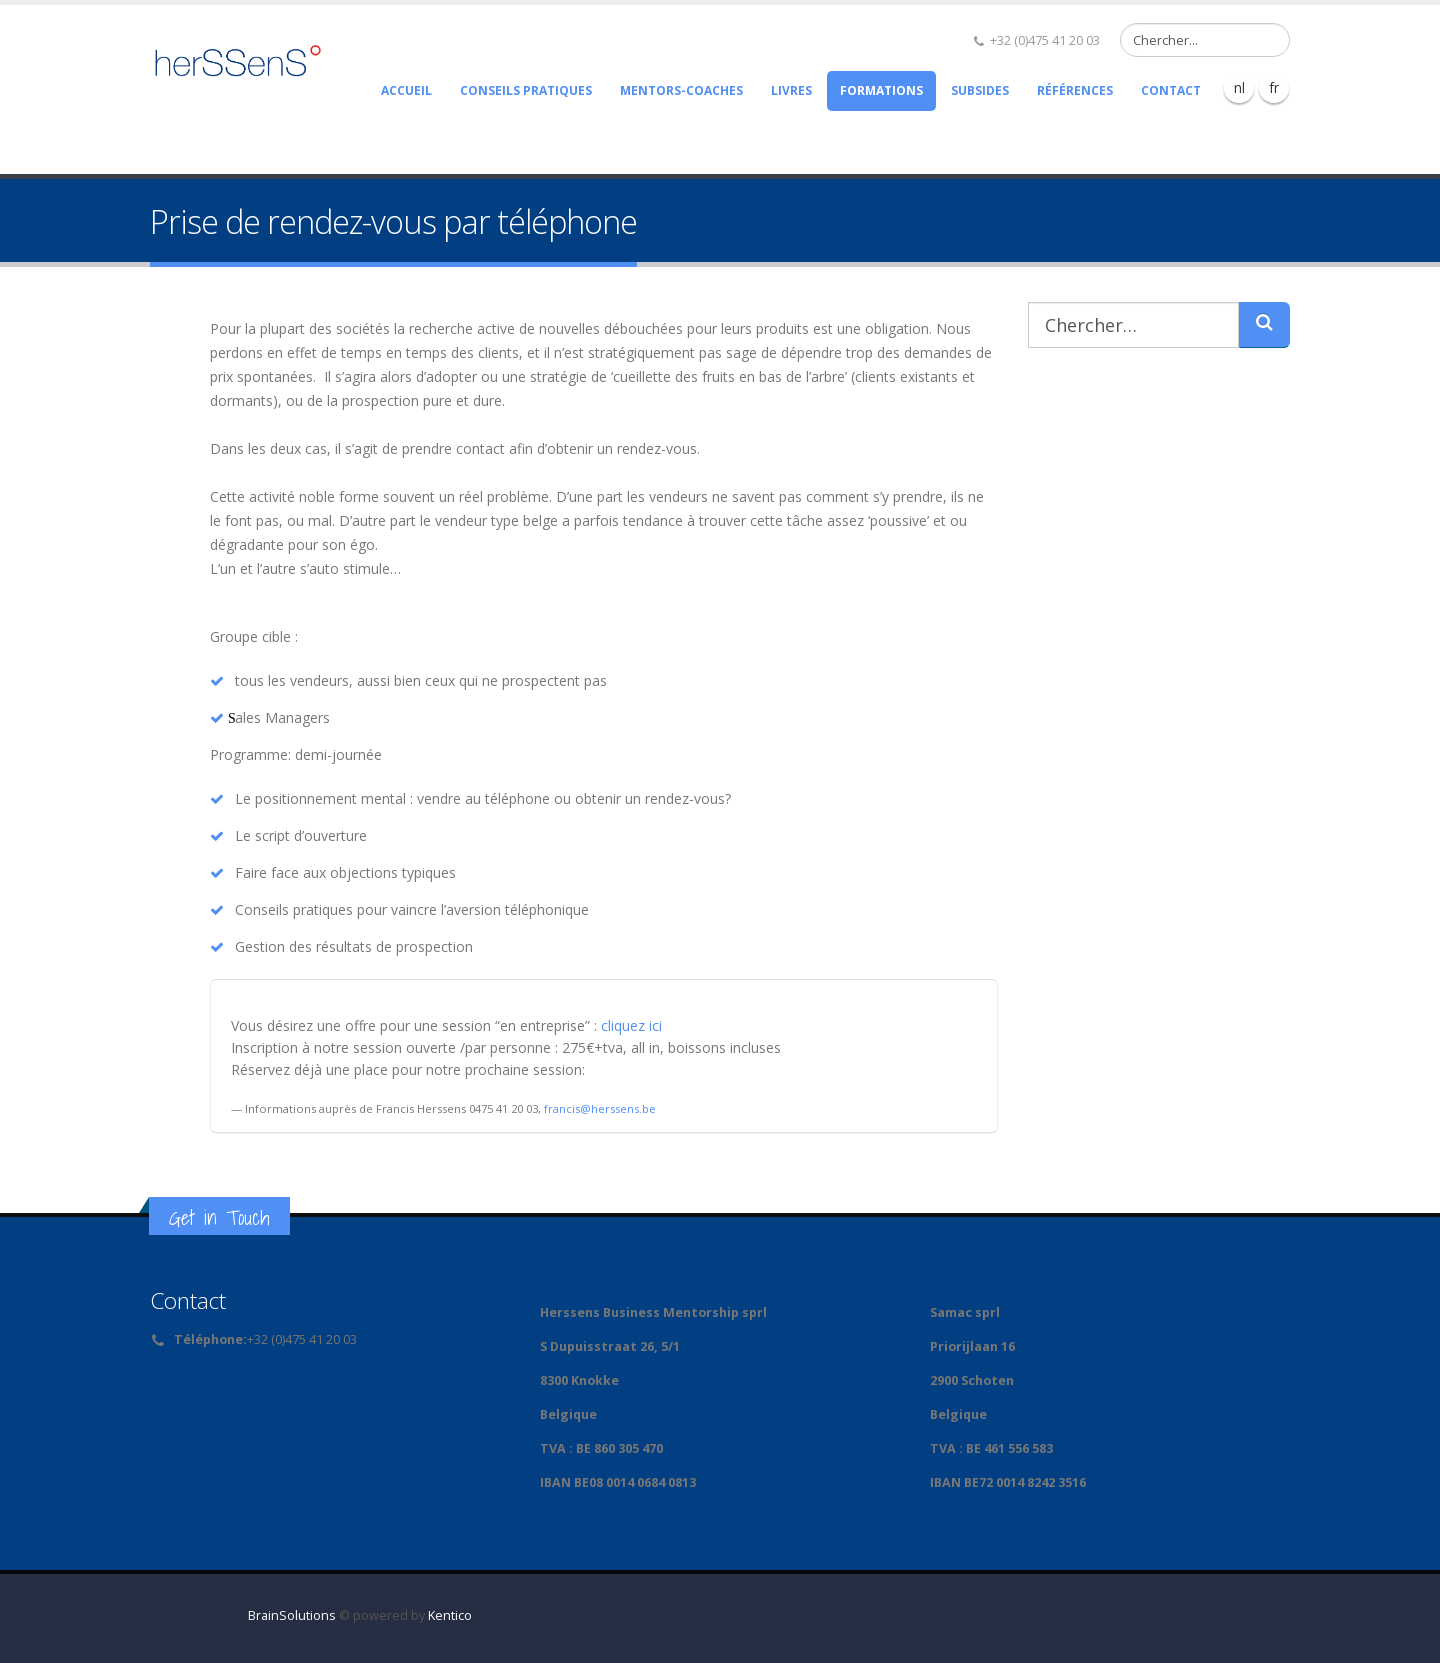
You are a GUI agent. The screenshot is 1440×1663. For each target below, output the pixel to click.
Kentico (450, 1615)
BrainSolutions (292, 1615)
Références (1075, 90)
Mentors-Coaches (681, 90)
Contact (1171, 90)
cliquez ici (631, 1025)
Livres (791, 90)
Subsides (980, 90)
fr (1274, 87)
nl (1239, 87)
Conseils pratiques (526, 90)
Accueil (406, 90)
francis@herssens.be (600, 1108)
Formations (881, 90)
